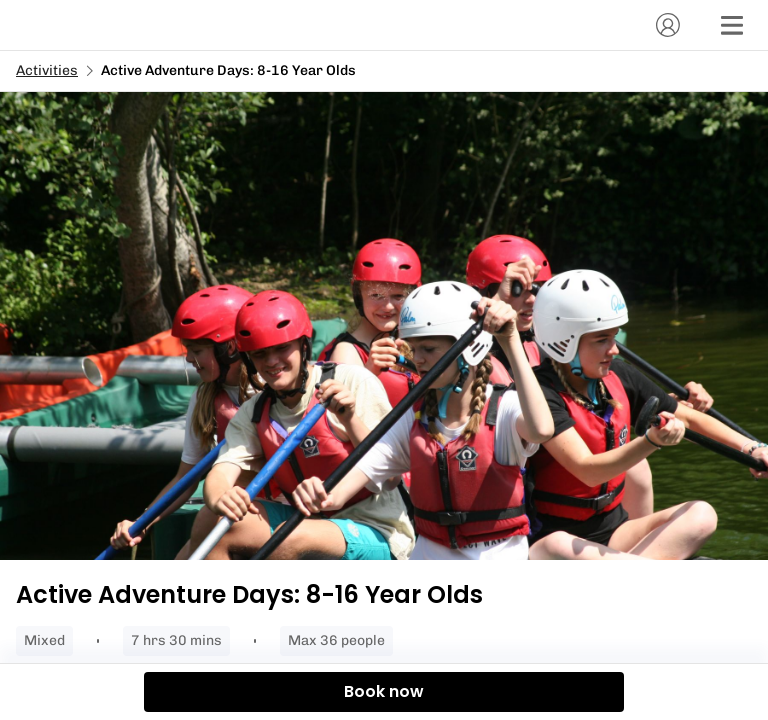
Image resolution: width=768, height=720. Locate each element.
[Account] (668, 25)
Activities (47, 70)
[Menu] (732, 25)
